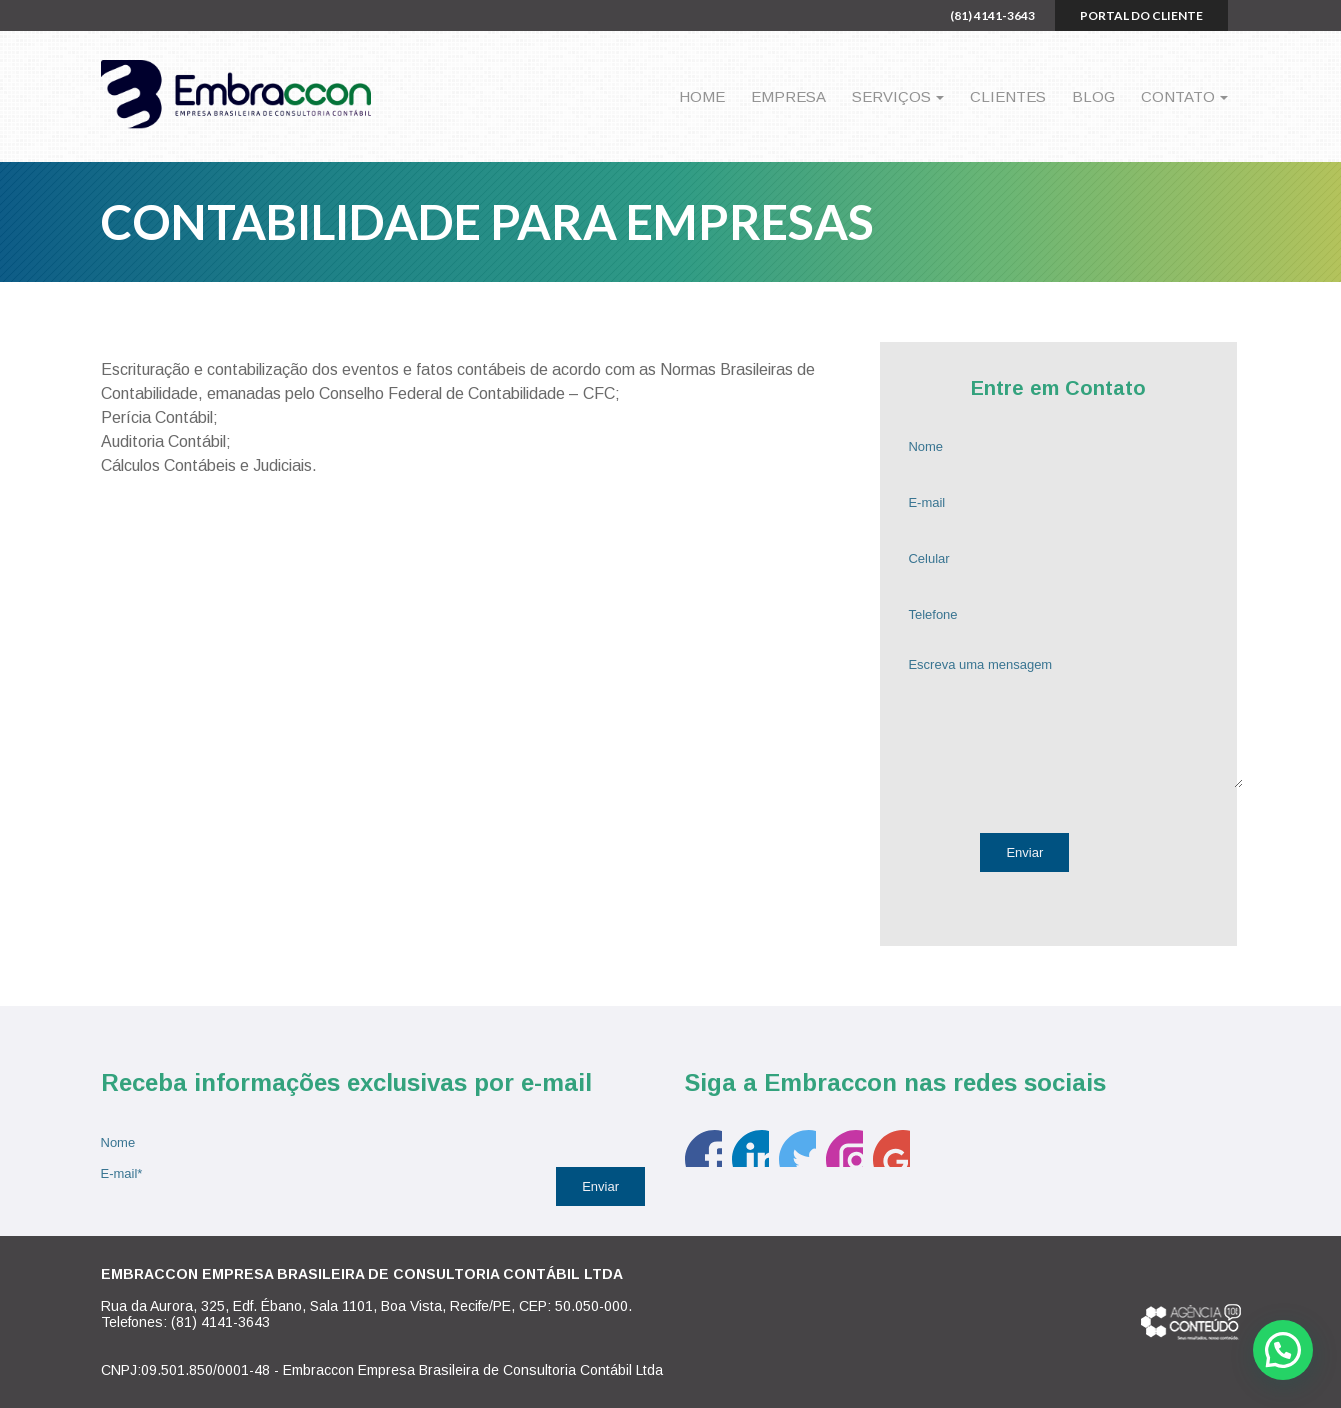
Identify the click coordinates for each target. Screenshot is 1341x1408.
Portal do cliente (1141, 15)
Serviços (891, 96)
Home (702, 96)
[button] (1283, 1350)
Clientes (1008, 96)
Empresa (788, 96)
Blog (1093, 96)
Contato (1178, 96)
